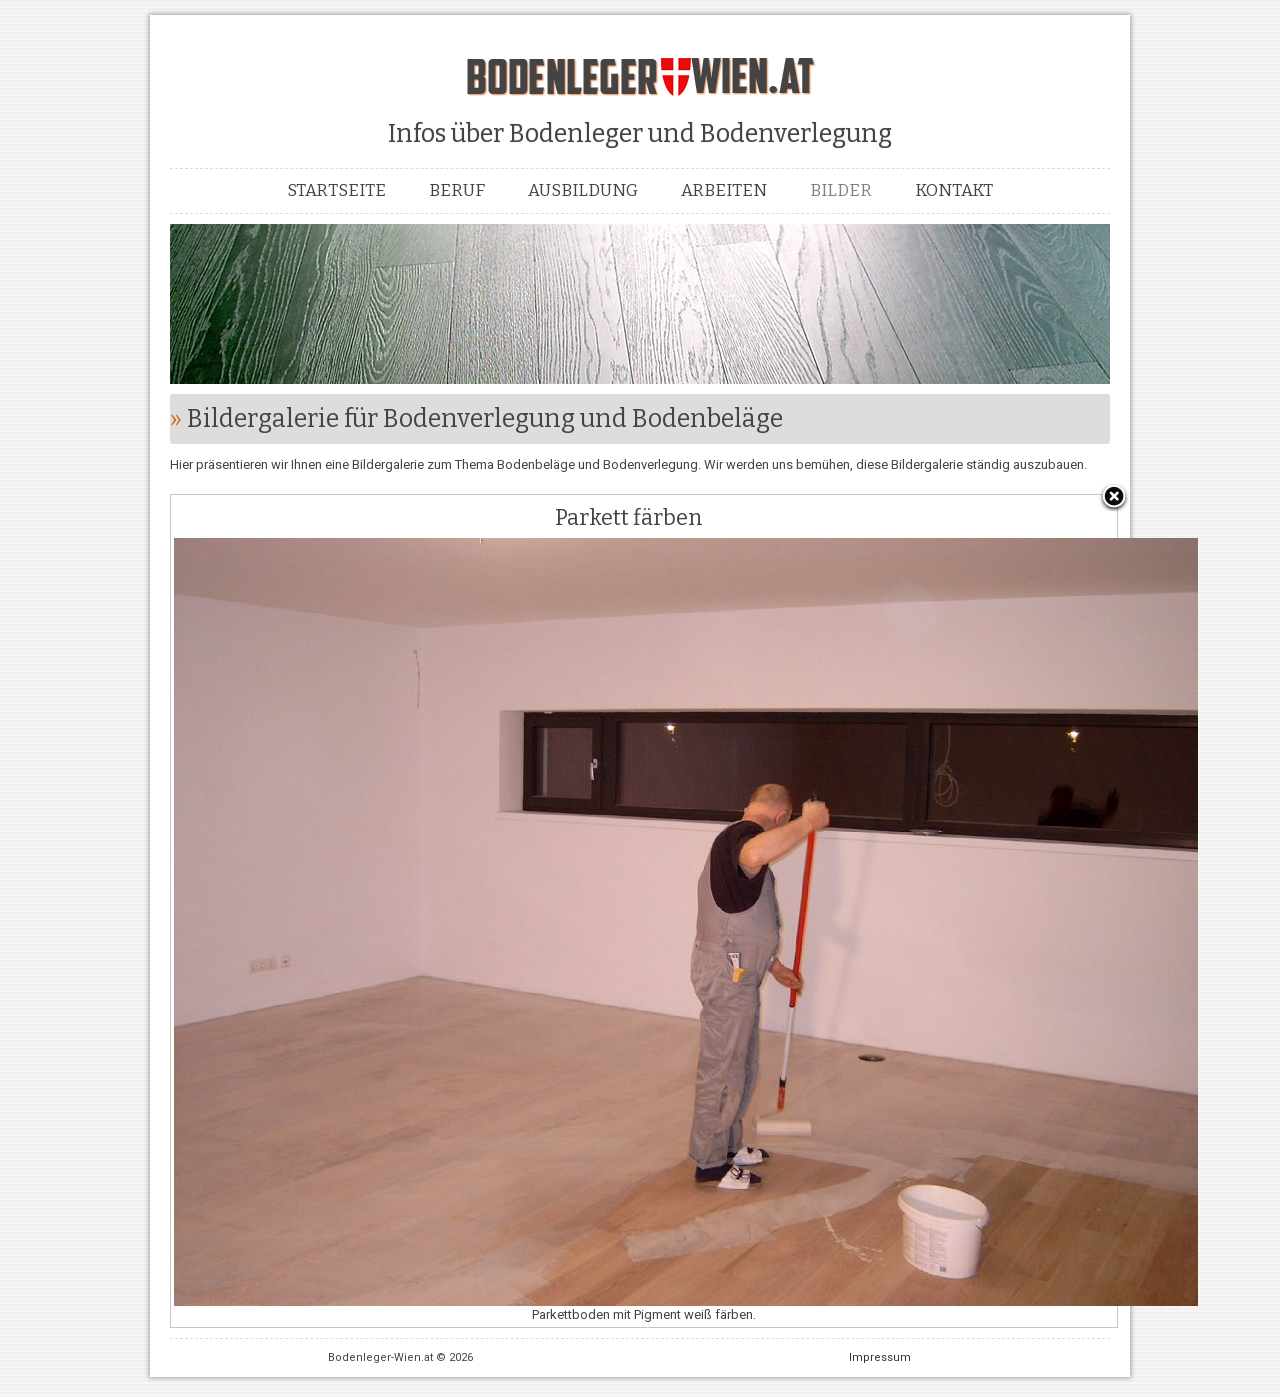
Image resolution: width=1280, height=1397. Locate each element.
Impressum (880, 1357)
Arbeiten (724, 190)
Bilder (841, 190)
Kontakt (954, 190)
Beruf (457, 190)
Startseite (336, 190)
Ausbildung (583, 190)
